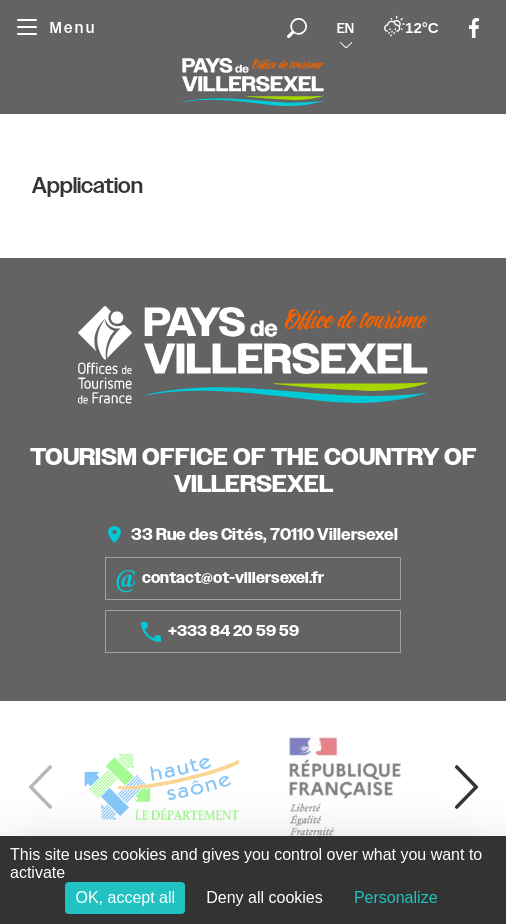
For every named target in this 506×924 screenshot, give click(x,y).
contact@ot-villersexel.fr (219, 578)
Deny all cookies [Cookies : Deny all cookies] (264, 897)
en (345, 28)
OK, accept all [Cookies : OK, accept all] (125, 897)
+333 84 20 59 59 (220, 632)
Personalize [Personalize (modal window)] (396, 897)
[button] (466, 787)
